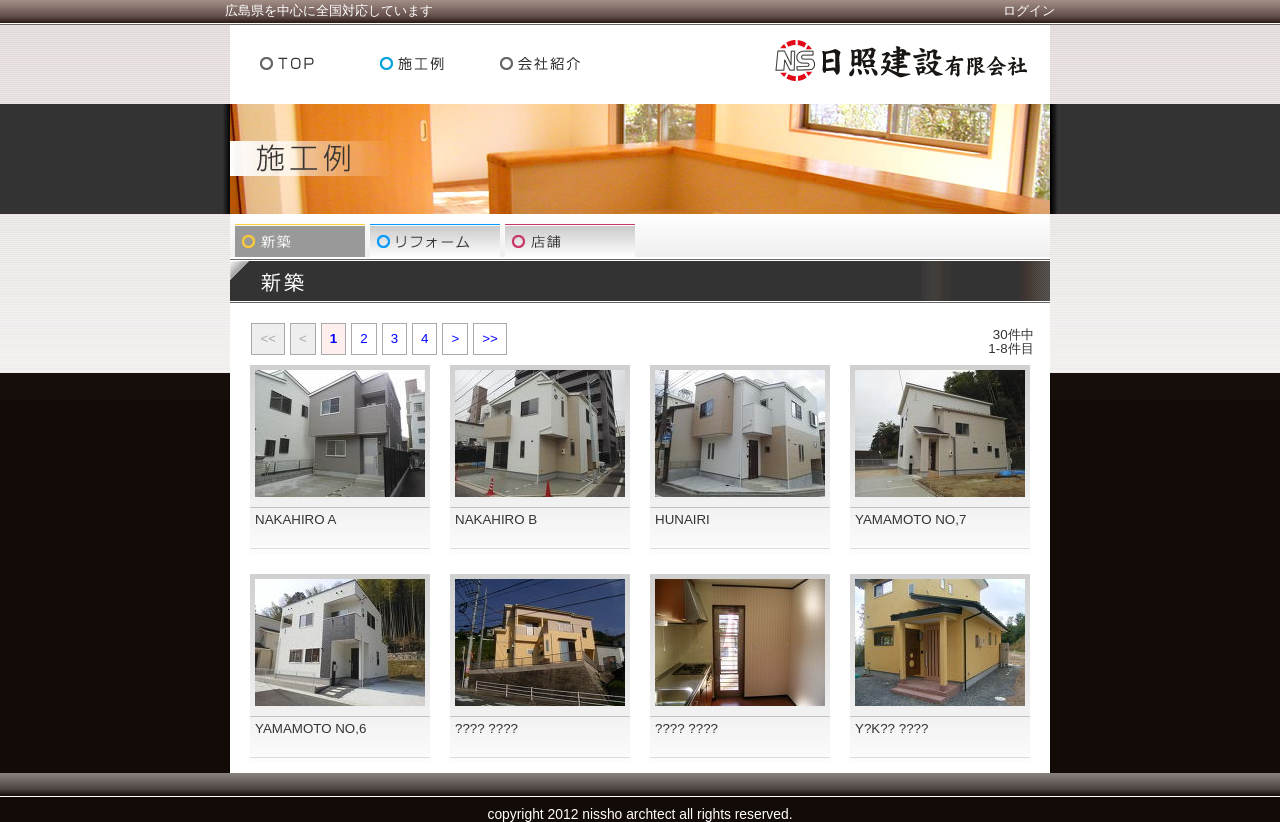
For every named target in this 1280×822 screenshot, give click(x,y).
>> (490, 338)
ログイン (1029, 10)
